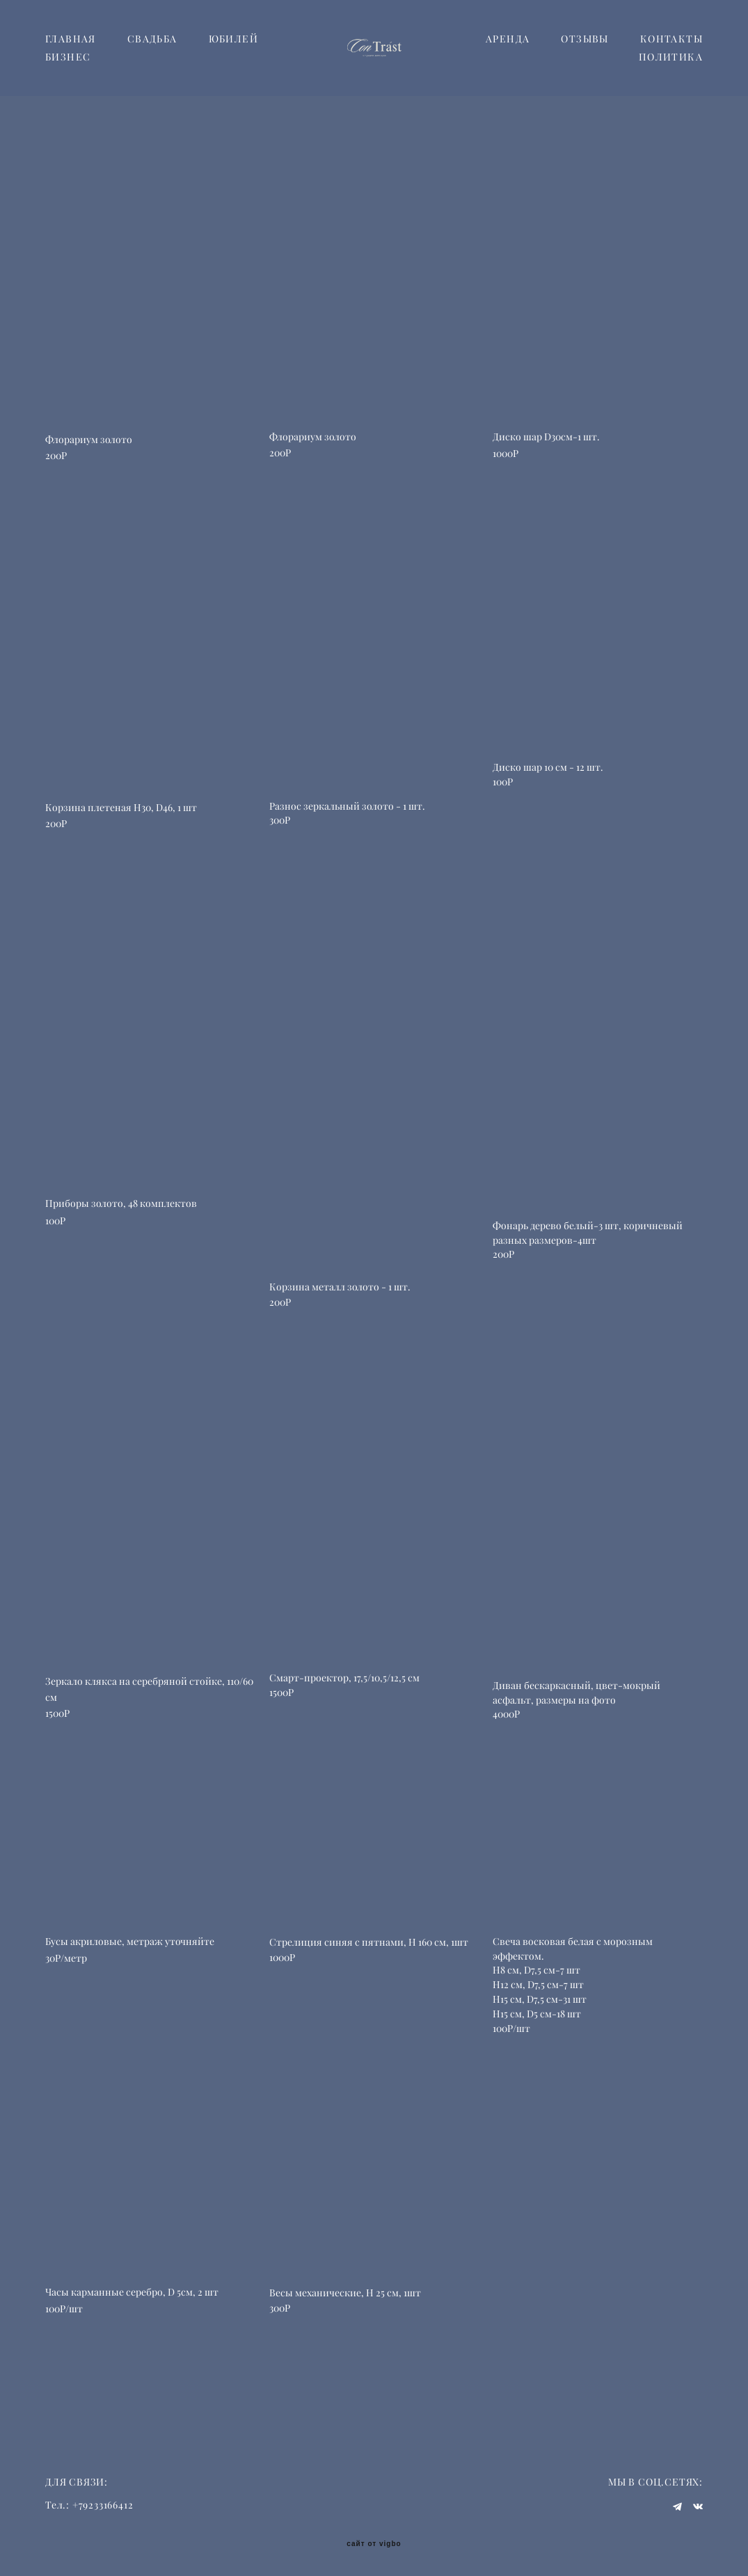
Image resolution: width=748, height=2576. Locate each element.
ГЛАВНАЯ (70, 64)
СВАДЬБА (152, 64)
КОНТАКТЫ (576, 82)
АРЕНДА (601, 64)
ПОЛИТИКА (671, 82)
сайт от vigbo (374, 2543)
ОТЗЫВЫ (679, 64)
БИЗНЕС (148, 82)
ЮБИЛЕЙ (70, 82)
